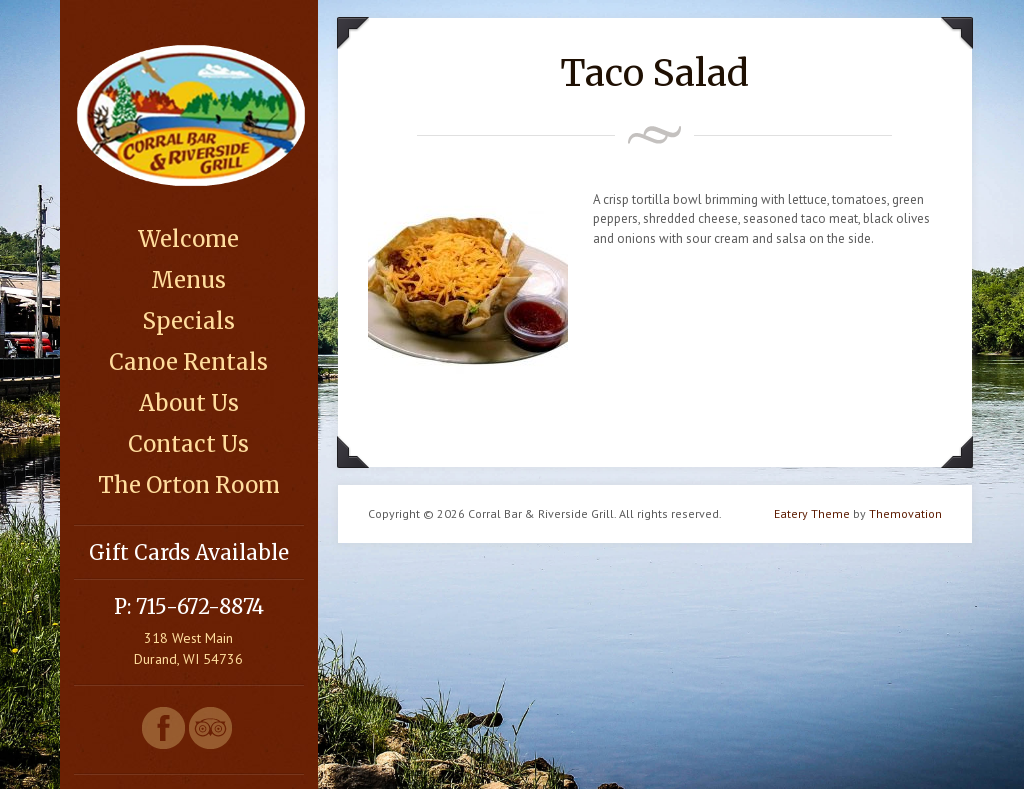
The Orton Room (189, 485)
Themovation (905, 513)
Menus (188, 280)
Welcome (188, 239)
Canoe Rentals (188, 362)
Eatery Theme (812, 513)
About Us (189, 403)
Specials (188, 321)
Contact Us (188, 444)
